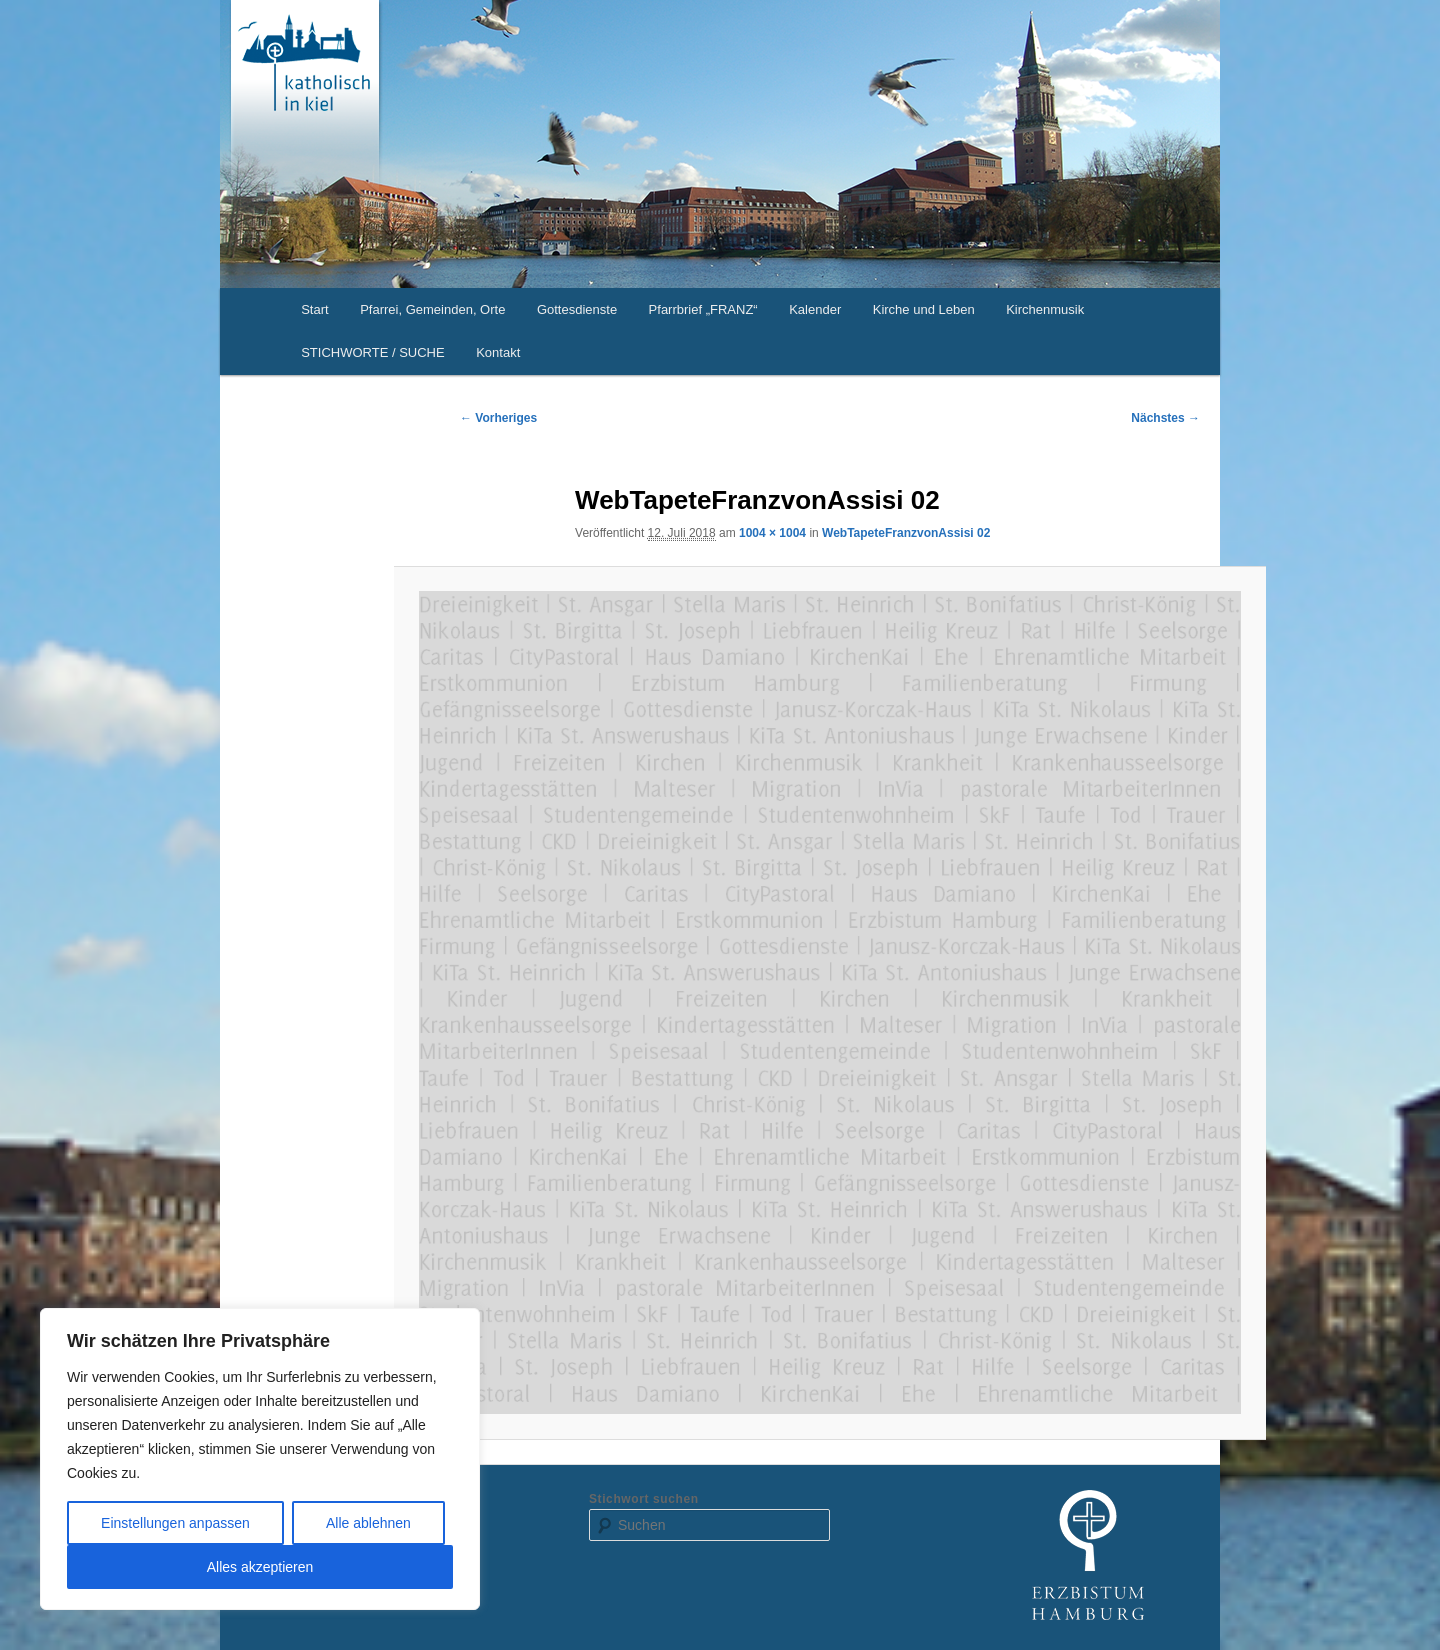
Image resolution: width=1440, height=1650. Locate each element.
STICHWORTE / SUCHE (373, 352)
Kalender (815, 309)
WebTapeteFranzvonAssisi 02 (906, 533)
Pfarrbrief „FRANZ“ (703, 309)
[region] (260, 1459)
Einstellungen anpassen (175, 1523)
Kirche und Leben (924, 309)
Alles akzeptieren (260, 1567)
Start (314, 309)
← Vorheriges (498, 418)
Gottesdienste (577, 309)
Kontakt (498, 352)
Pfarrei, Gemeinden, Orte (432, 309)
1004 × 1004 (772, 533)
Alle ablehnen (368, 1523)
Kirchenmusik (1045, 309)
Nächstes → (1165, 418)
